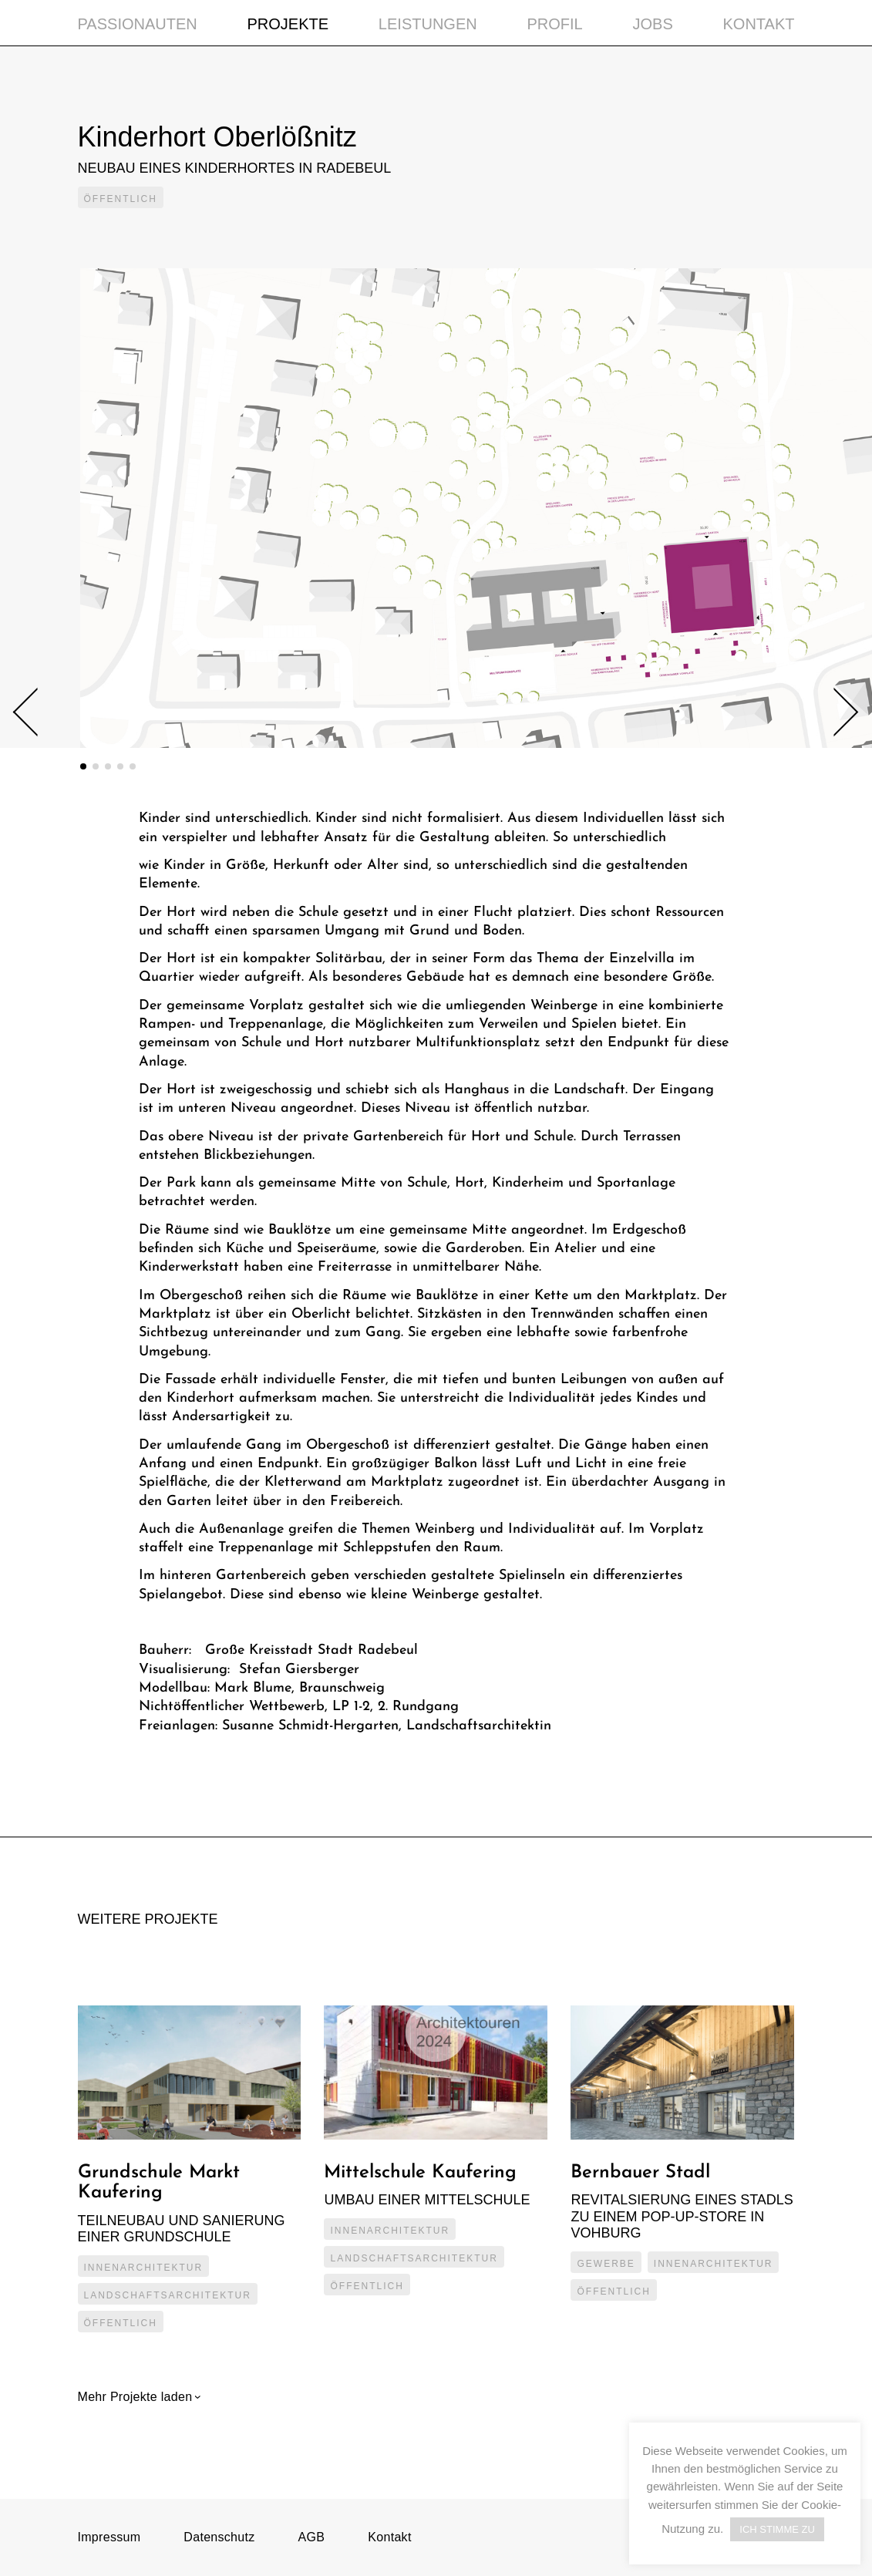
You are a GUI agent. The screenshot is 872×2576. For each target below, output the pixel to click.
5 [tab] (133, 766)
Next (834, 711)
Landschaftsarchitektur (167, 2295)
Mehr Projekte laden (137, 2396)
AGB (311, 2537)
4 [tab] (120, 766)
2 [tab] (96, 766)
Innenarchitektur (144, 2267)
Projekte (288, 23)
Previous (36, 713)
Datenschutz (218, 2537)
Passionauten (137, 23)
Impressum (109, 2537)
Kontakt (759, 23)
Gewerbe (606, 2263)
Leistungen (428, 23)
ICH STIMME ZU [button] (777, 2529)
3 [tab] (108, 766)
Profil (554, 23)
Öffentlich (120, 199)
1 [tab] (83, 766)
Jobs (652, 23)
